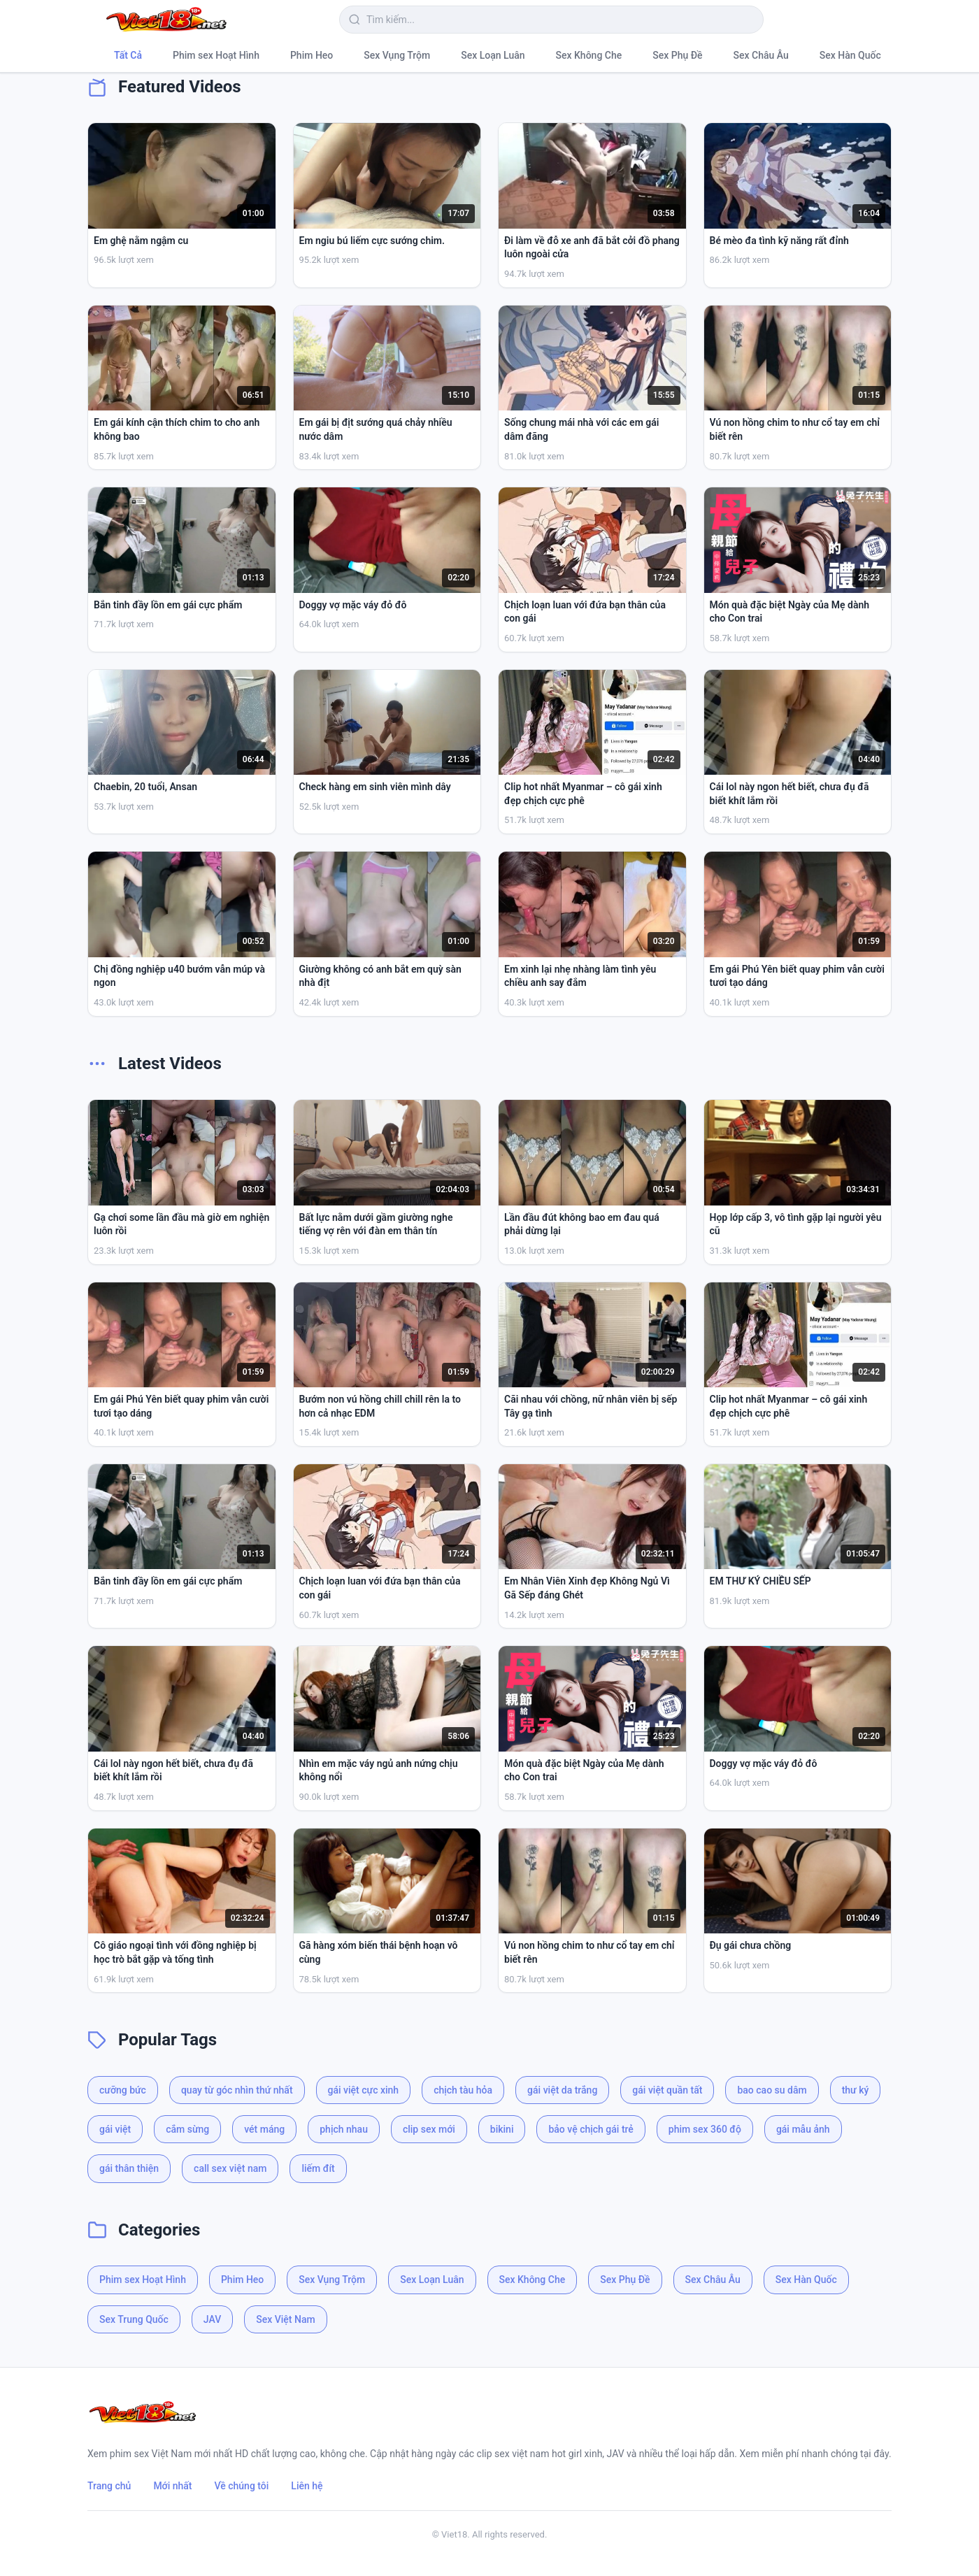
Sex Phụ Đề (677, 55)
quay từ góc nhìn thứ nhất (237, 2090)
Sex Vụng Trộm (397, 55)
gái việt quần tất (667, 2090)
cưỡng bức (122, 2090)
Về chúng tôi (242, 2485)
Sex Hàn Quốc (850, 55)
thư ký (855, 2090)
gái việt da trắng (562, 2090)
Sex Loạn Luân (492, 55)
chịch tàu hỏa (463, 2090)
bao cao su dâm (771, 2090)
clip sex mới (429, 2129)
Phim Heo (311, 55)
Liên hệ (306, 2485)
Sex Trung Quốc (134, 2319)
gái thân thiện (129, 2168)
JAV (212, 2319)
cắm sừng (187, 2129)
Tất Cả (128, 55)
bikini (502, 2129)
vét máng (264, 2129)
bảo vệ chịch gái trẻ (590, 2129)
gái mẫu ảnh (803, 2129)
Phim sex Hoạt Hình (216, 55)
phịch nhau (344, 2129)
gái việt (115, 2129)
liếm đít (317, 2168)
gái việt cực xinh (363, 2090)
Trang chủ (109, 2485)
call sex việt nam (230, 2168)
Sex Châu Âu (761, 55)
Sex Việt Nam (285, 2319)
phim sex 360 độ (705, 2129)
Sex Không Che (589, 55)
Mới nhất (172, 2485)
